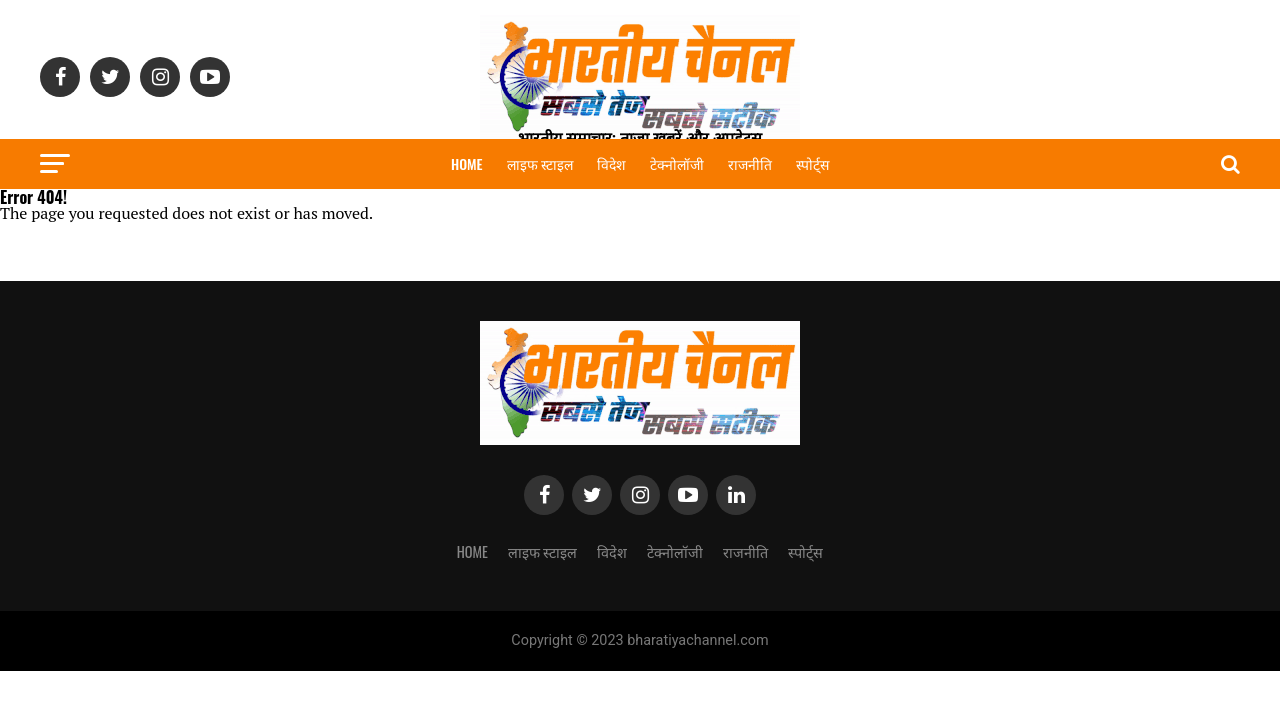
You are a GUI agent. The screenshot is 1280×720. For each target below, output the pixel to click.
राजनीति (750, 163)
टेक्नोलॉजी (677, 163)
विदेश (611, 163)
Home (467, 163)
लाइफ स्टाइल (540, 163)
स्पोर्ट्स (812, 163)
